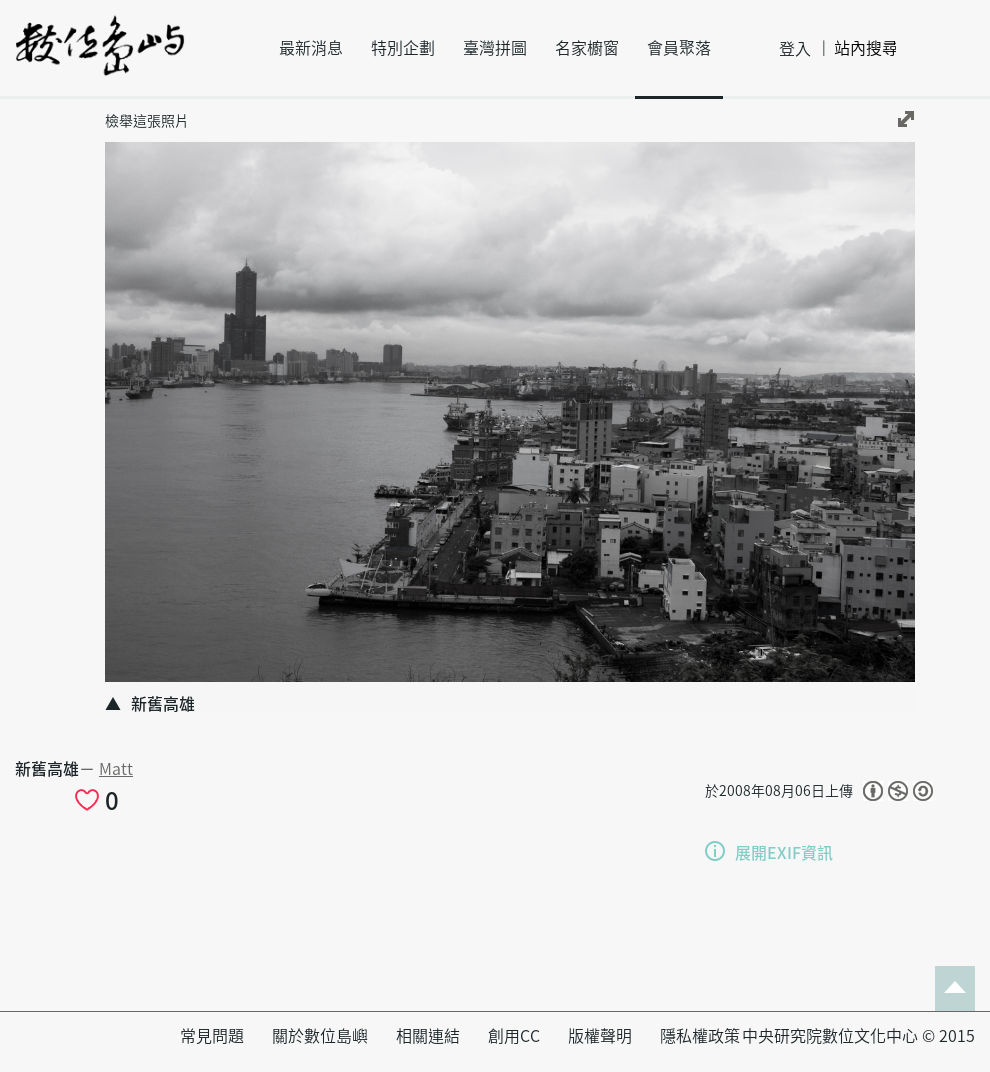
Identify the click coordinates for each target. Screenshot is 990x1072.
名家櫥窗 (587, 48)
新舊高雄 (47, 769)
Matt (116, 769)
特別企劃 (403, 48)
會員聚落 (679, 48)
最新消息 (311, 48)
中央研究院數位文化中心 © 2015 (858, 1036)
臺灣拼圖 (495, 48)
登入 (795, 49)
